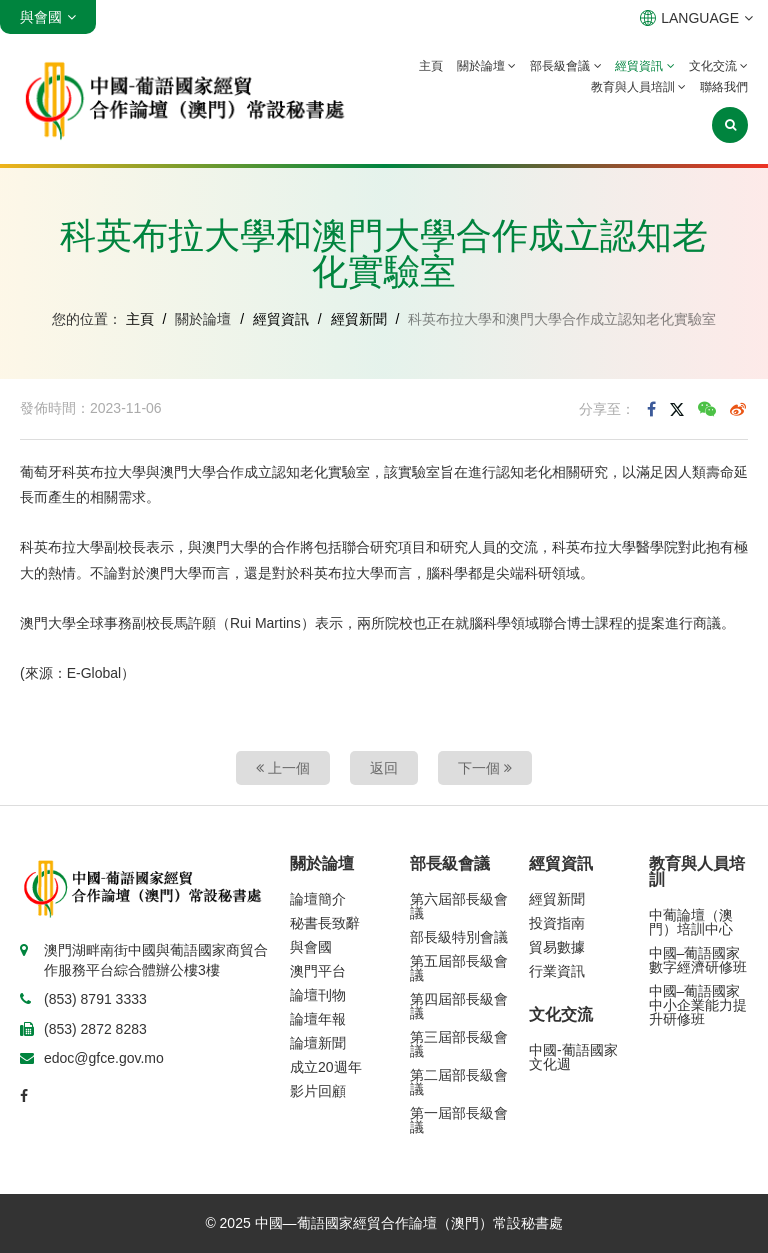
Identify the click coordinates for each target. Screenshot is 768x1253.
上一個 (283, 768)
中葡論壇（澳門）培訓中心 (691, 922)
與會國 (311, 947)
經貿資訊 (644, 66)
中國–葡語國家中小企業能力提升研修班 (698, 1005)
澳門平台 (318, 971)
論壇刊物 (318, 995)
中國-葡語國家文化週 (573, 1057)
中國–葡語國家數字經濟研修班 (698, 960)
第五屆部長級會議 (459, 968)
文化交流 (718, 66)
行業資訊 (557, 971)
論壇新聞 (318, 1043)
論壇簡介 (318, 899)
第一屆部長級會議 (459, 1120)
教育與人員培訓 (638, 87)
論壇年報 (318, 1019)
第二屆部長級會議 (459, 1082)
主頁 (431, 66)
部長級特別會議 (459, 937)
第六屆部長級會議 (459, 906)
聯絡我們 (724, 87)
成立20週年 (326, 1067)
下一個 (485, 768)
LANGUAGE (696, 18)
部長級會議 (565, 66)
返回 (384, 768)
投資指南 (557, 923)
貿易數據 (557, 947)
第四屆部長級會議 (459, 1006)
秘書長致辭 (325, 923)
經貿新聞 (359, 319)
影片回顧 (318, 1091)
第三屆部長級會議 (459, 1044)
